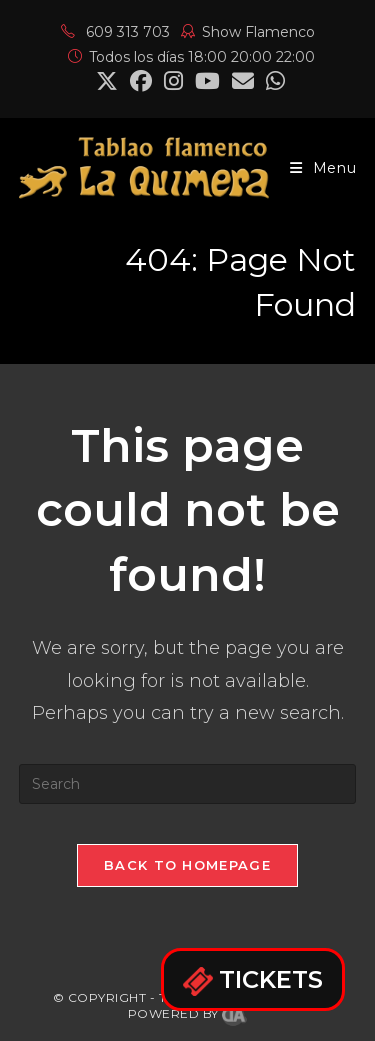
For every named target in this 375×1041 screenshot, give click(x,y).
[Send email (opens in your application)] (243, 81)
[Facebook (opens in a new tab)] (141, 81)
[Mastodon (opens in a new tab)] (272, 81)
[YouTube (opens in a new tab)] (207, 81)
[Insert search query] (188, 784)
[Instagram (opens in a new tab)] (173, 81)
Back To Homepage (187, 865)
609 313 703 (115, 32)
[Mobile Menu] (323, 168)
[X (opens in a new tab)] (107, 81)
